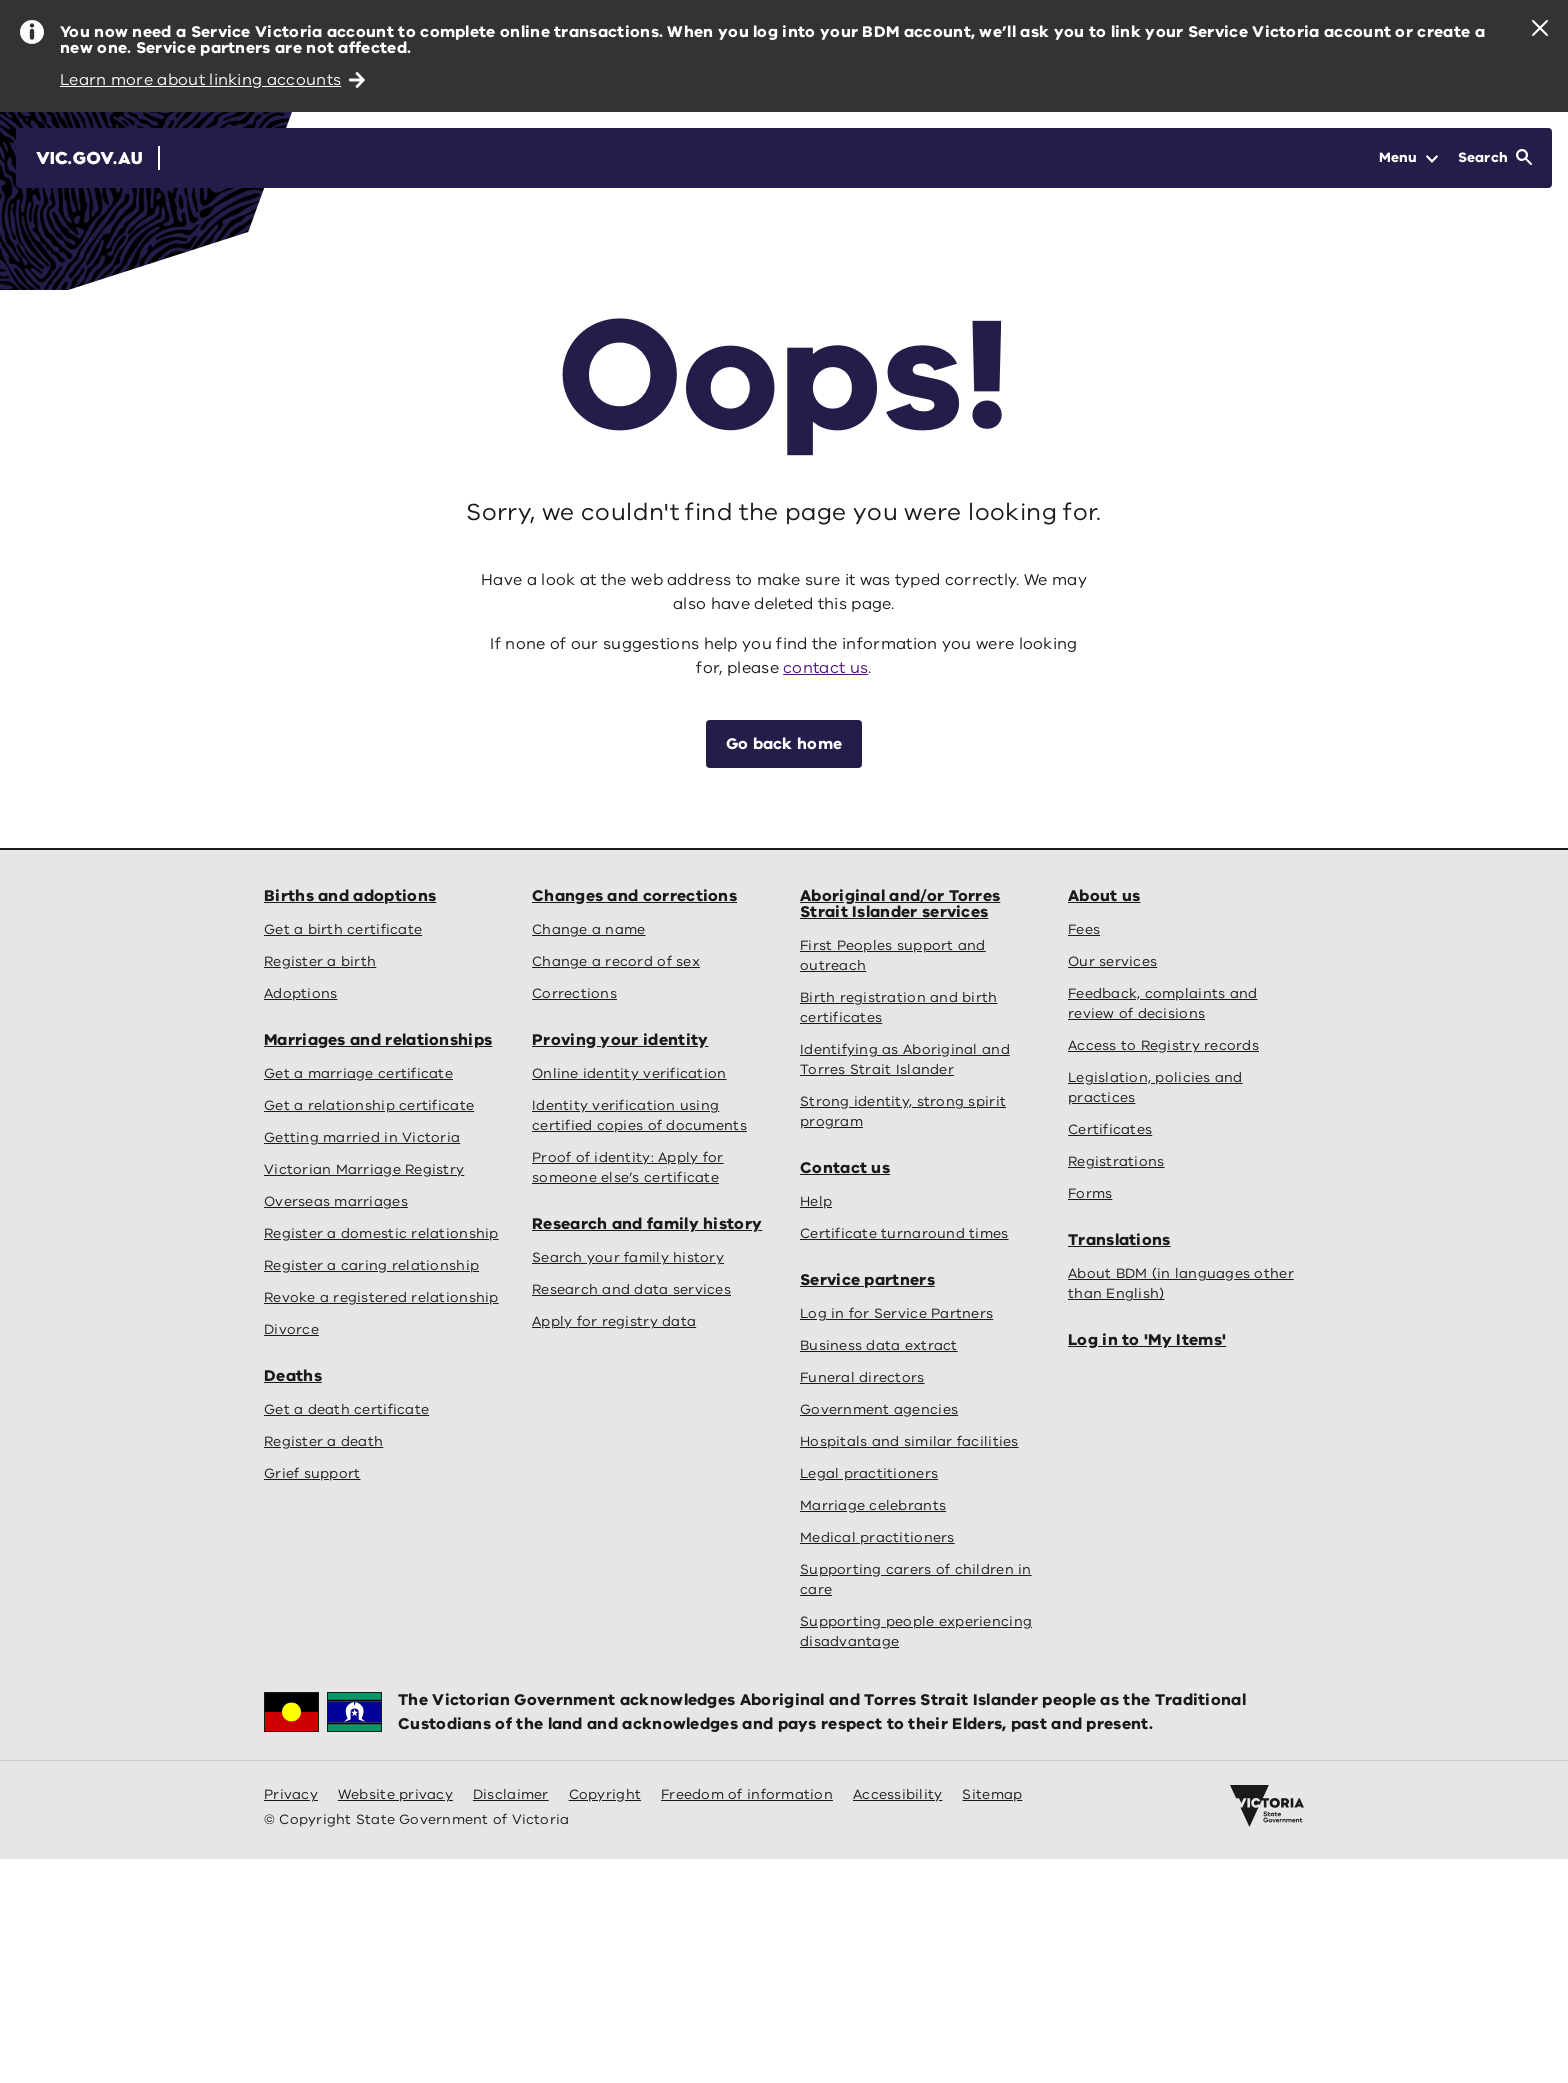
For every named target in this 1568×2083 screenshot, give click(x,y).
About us (1104, 896)
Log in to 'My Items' (1147, 1340)
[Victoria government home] (1267, 1806)
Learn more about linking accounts (212, 80)
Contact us (845, 1168)
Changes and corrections (634, 896)
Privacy (291, 1794)
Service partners (867, 1280)
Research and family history (647, 1224)
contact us (825, 668)
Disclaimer (511, 1794)
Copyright (605, 1794)
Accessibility (898, 1794)
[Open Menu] (1408, 158)
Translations (1119, 1240)
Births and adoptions (350, 896)
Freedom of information (747, 1794)
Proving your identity (620, 1040)
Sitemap (992, 1794)
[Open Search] (1495, 158)
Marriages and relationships (378, 1040)
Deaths (293, 1376)
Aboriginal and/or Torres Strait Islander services (900, 904)
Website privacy (395, 1794)
